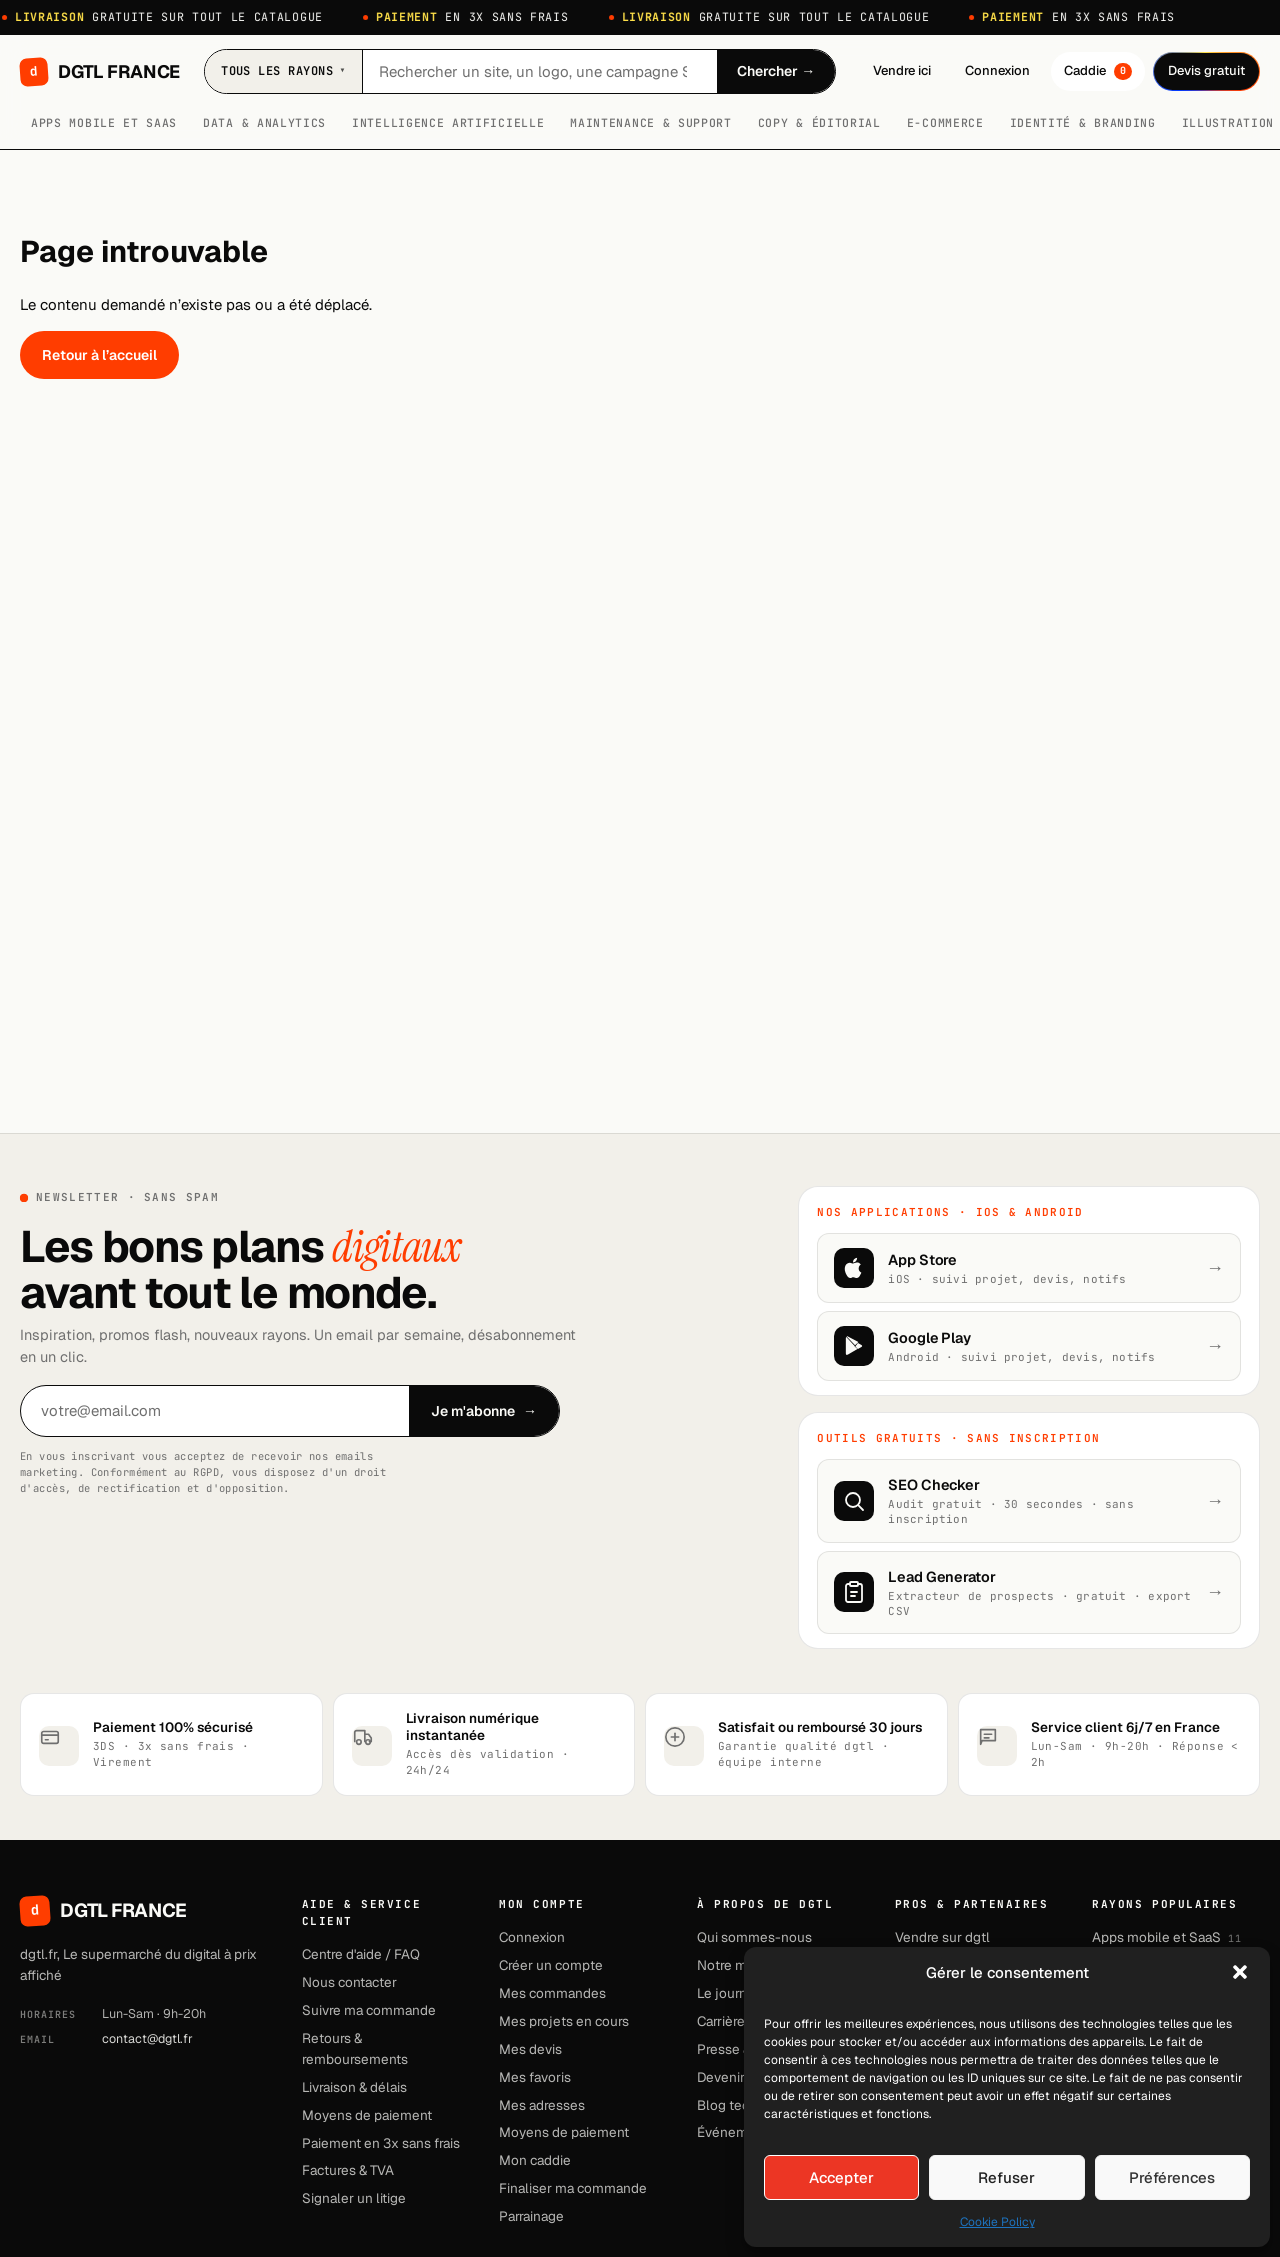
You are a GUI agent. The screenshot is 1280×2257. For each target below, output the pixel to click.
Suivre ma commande (369, 2010)
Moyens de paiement (367, 2115)
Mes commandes (552, 1993)
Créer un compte (551, 1965)
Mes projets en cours (564, 2021)
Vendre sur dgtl (942, 1937)
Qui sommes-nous (754, 1937)
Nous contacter (349, 1982)
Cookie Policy (997, 2222)
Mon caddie (535, 2160)
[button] (1240, 1972)
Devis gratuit (1206, 70)
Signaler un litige (354, 2198)
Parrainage (531, 2216)
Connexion (997, 70)
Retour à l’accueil (99, 355)
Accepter (841, 2177)
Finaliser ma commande (573, 2188)
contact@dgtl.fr (147, 2038)
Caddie (1098, 71)
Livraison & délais (354, 2087)
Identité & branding (1083, 122)
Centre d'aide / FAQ (361, 1954)
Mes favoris (535, 2077)
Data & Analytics (264, 122)
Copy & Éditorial (819, 122)
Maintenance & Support (651, 122)
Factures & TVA (348, 2170)
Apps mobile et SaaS (104, 122)
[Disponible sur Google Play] (1029, 1346)
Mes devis (530, 2049)
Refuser (1006, 2177)
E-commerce (945, 122)
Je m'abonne (484, 1411)
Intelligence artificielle (448, 122)
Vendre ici (902, 70)
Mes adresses (542, 2105)
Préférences (1172, 2177)
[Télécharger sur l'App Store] (1029, 1268)
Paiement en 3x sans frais (381, 2143)
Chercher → (776, 71)
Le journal (727, 1993)
